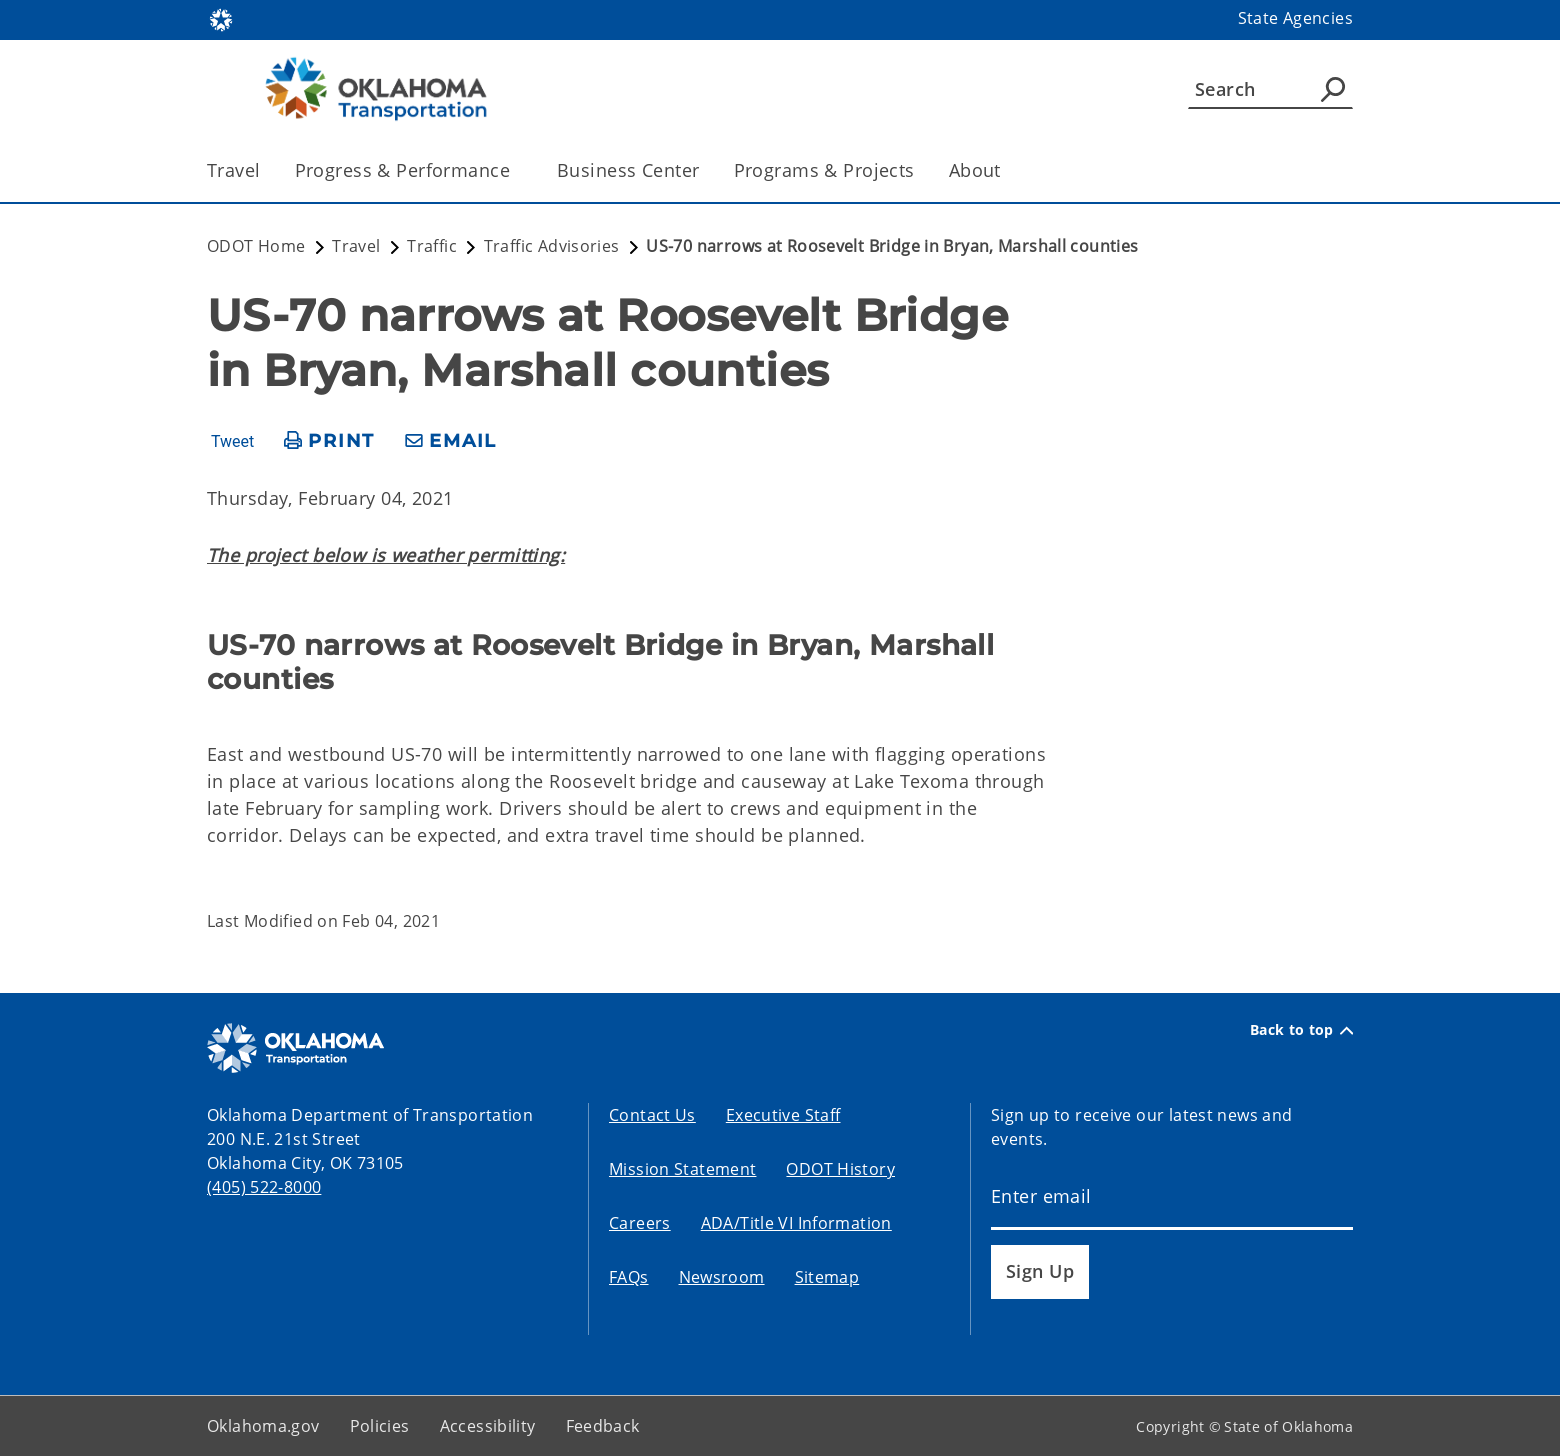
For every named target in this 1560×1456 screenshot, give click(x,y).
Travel (234, 170)
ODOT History (840, 1169)
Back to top (1301, 1030)
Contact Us (652, 1115)
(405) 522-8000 (264, 1187)
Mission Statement (682, 1169)
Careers (640, 1223)
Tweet (232, 442)
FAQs (629, 1277)
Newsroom (722, 1277)
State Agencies (1295, 18)
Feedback (603, 1426)
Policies (380, 1426)
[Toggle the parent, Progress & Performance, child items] (516, 170)
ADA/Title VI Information (796, 1223)
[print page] (329, 441)
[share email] (451, 441)
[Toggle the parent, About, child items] (1007, 170)
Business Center (628, 170)
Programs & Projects (824, 170)
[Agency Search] (1333, 89)
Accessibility (488, 1426)
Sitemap (827, 1277)
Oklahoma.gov (263, 1426)
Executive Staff (783, 1115)
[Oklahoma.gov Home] (221, 18)
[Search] (1270, 89)
